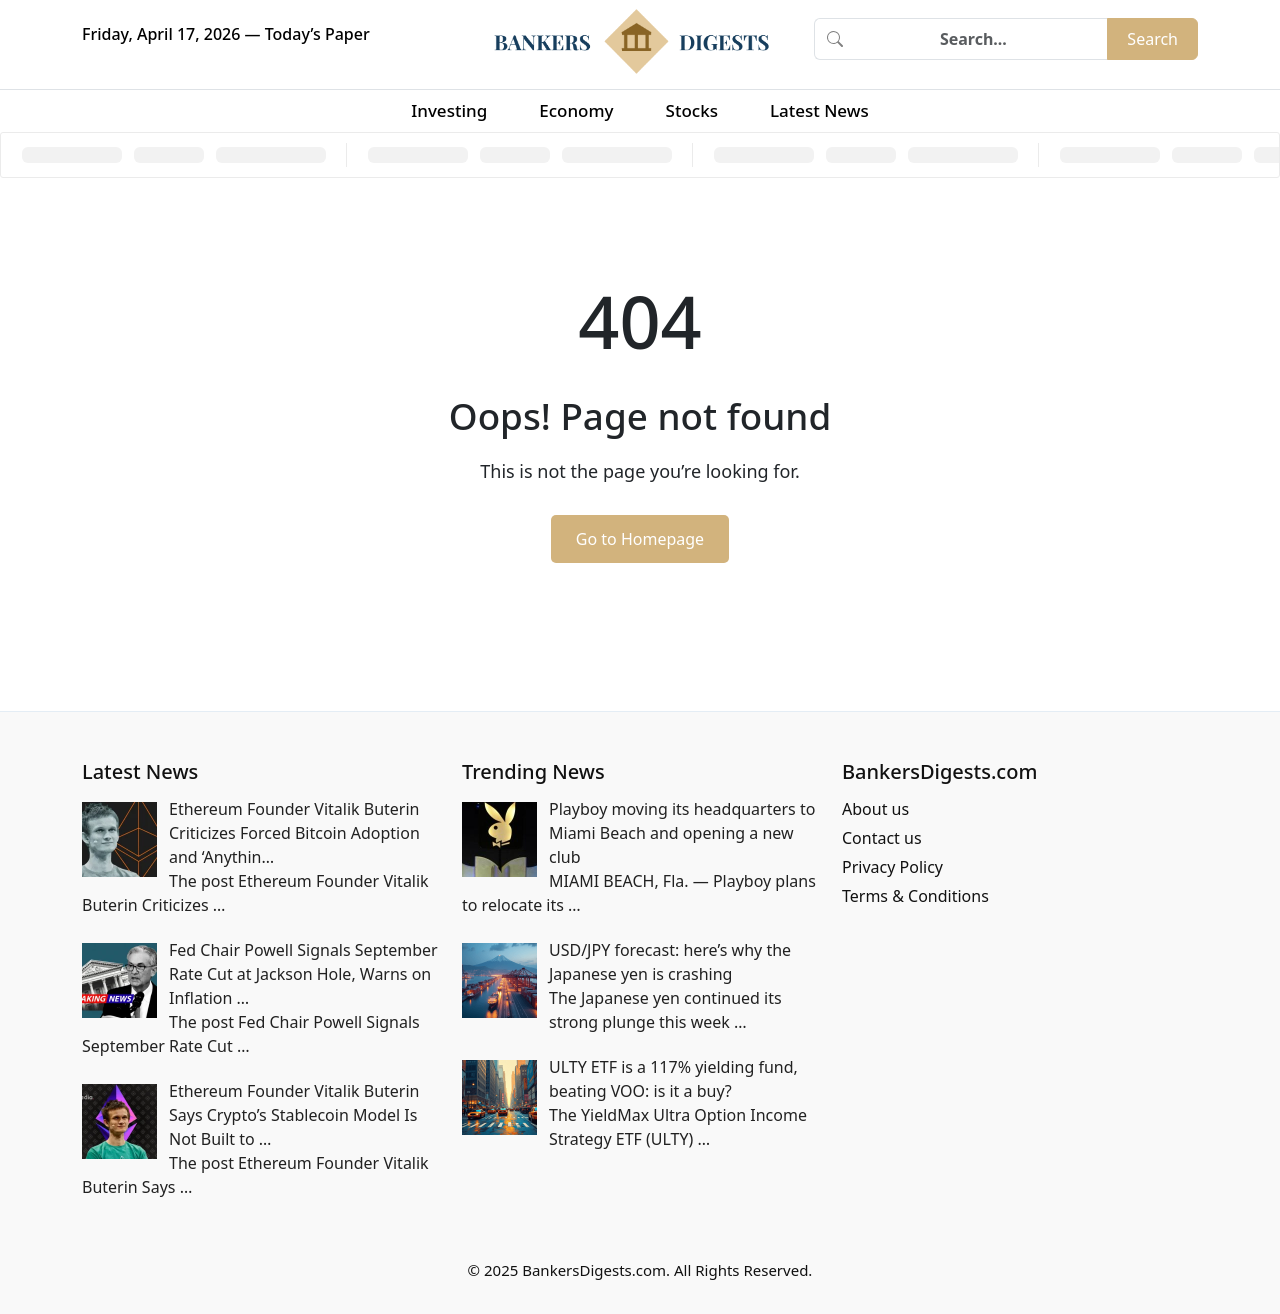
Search (1152, 39)
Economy (576, 110)
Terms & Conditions (915, 896)
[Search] (981, 39)
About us (875, 809)
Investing (449, 110)
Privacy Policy (892, 867)
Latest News (819, 110)
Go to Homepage (640, 539)
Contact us (882, 838)
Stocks (692, 110)
